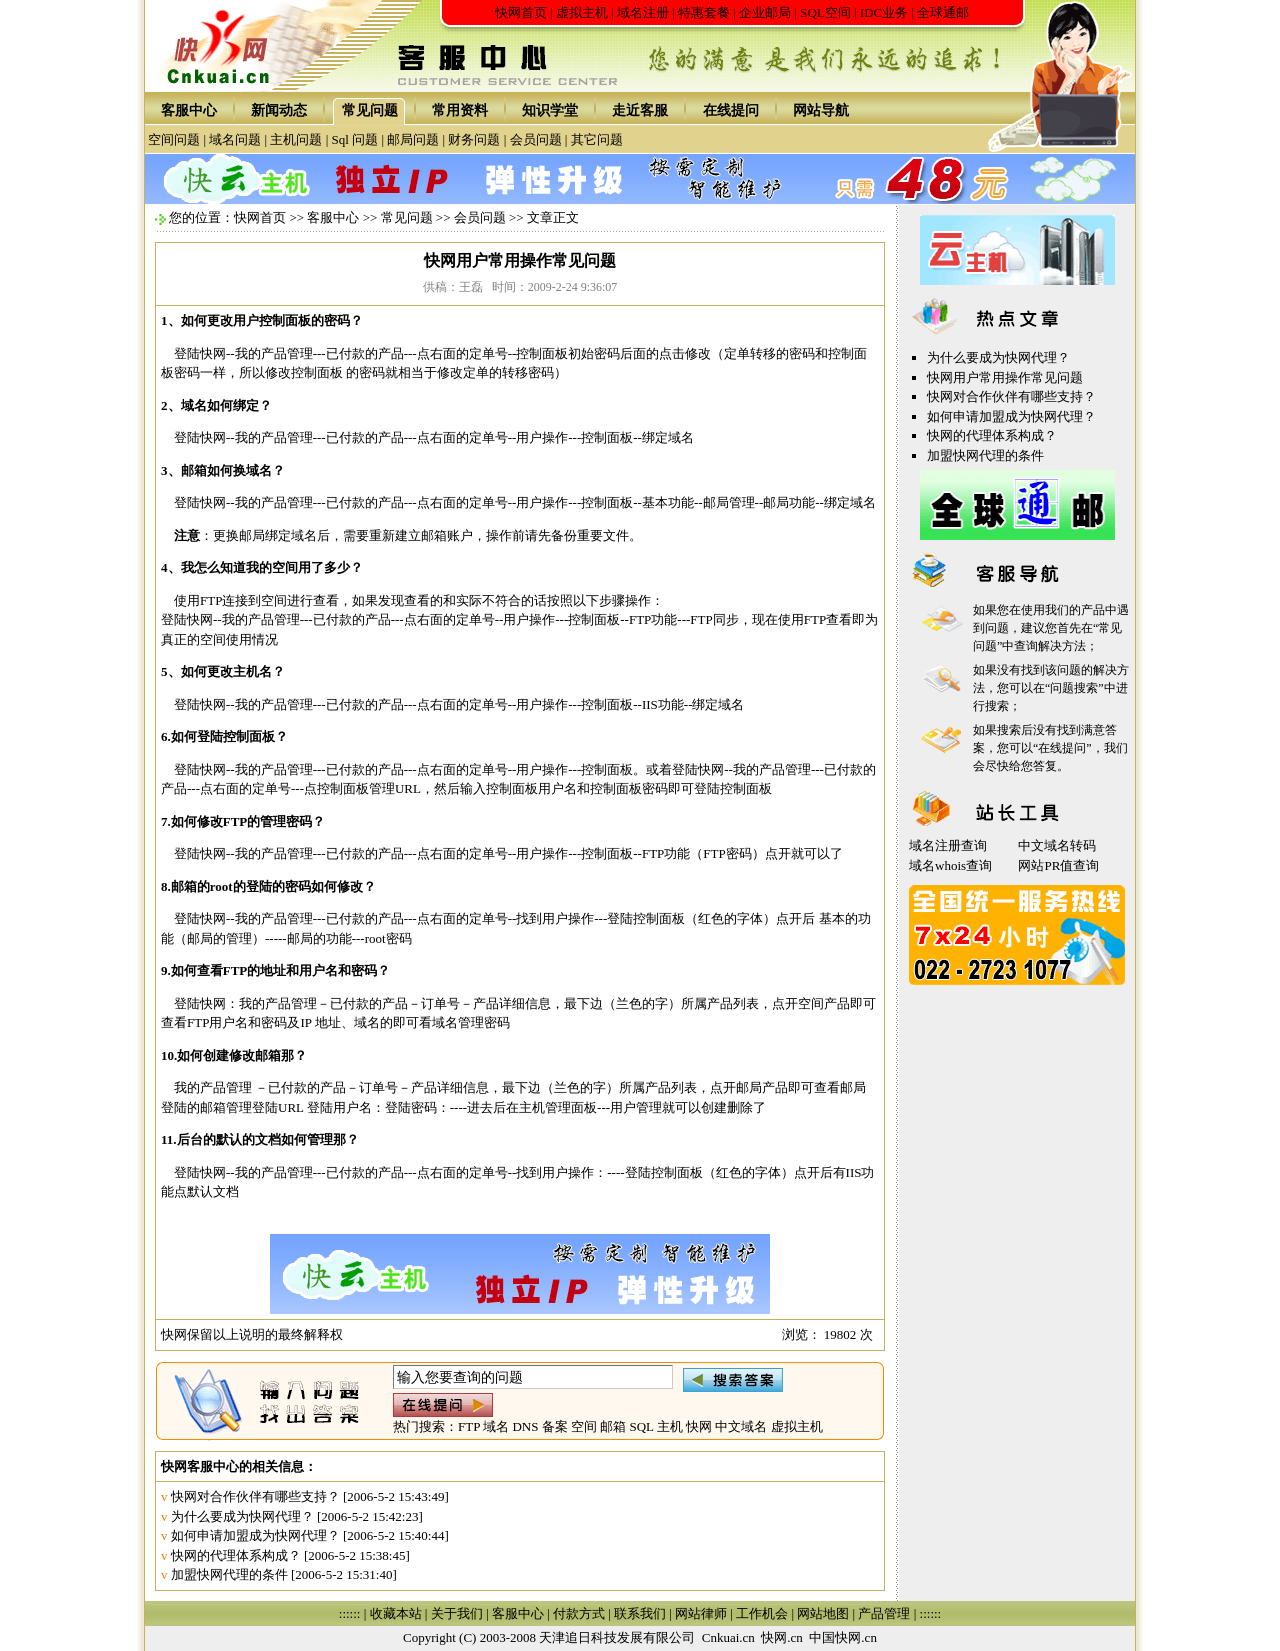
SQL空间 (825, 12)
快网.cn (782, 1637)
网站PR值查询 (1058, 865)
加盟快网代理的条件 (229, 1574)
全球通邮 (943, 12)
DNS (525, 1426)
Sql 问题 (355, 139)
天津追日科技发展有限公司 (617, 1637)
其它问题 (597, 139)
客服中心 (189, 110)
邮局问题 (413, 139)
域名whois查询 (950, 865)
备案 (555, 1426)
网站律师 (701, 1613)
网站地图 (823, 1613)
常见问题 (370, 110)
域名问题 (235, 139)
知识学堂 (550, 110)
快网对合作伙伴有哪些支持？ (255, 1496)
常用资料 (460, 110)
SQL (641, 1426)
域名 (496, 1426)
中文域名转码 (1057, 845)
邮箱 (613, 1426)
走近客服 (640, 110)
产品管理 (884, 1613)
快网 (699, 1426)
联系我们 (640, 1613)
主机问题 (296, 139)
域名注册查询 (948, 845)
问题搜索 (1074, 688)
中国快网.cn (843, 1637)
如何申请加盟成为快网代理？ (255, 1535)
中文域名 (741, 1426)
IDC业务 (884, 12)
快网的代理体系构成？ (236, 1555)
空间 (584, 1426)
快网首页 (521, 12)
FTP (469, 1426)
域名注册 (643, 12)
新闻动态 (279, 110)
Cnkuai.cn (728, 1637)
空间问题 (174, 139)
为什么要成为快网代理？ (242, 1516)
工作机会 (762, 1613)
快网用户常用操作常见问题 (1005, 377)
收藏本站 (396, 1613)
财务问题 (474, 139)
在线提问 (731, 110)
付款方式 (579, 1613)
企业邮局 (765, 12)
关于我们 (457, 1613)
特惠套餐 (704, 12)
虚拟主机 (582, 12)
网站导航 (821, 110)
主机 (670, 1426)
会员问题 (536, 139)
